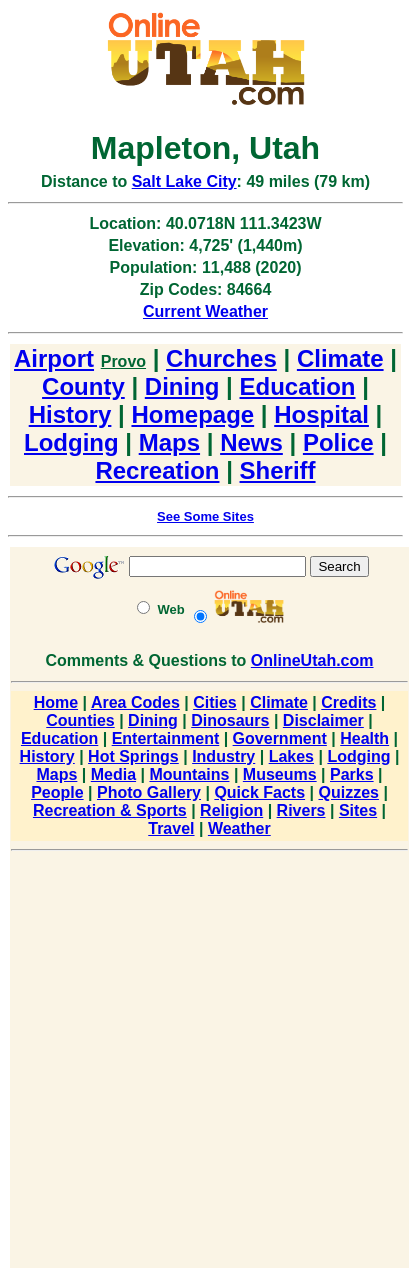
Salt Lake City (184, 181)
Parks (352, 774)
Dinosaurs (230, 720)
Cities (215, 702)
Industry (223, 756)
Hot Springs (133, 756)
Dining (182, 386)
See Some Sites (205, 516)
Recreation (157, 470)
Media (113, 774)
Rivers (301, 810)
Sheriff (278, 470)
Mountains (189, 774)
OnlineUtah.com (312, 660)
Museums (280, 774)
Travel (171, 828)
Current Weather (205, 311)
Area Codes (135, 702)
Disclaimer (323, 720)
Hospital (321, 414)
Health (364, 738)
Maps (169, 442)
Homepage (192, 414)
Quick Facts (259, 792)
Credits (348, 702)
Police (338, 442)
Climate (340, 358)
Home (56, 702)
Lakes (291, 756)
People (57, 792)
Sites (358, 810)
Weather (239, 828)
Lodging (71, 442)
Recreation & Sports (110, 810)
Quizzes (348, 792)
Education (298, 386)
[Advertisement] (204, 1063)
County (83, 386)
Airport (54, 358)
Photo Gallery (149, 792)
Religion (231, 810)
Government (280, 738)
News (251, 442)
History (70, 414)
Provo (123, 361)
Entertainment (166, 738)
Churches (221, 358)
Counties (80, 720)
